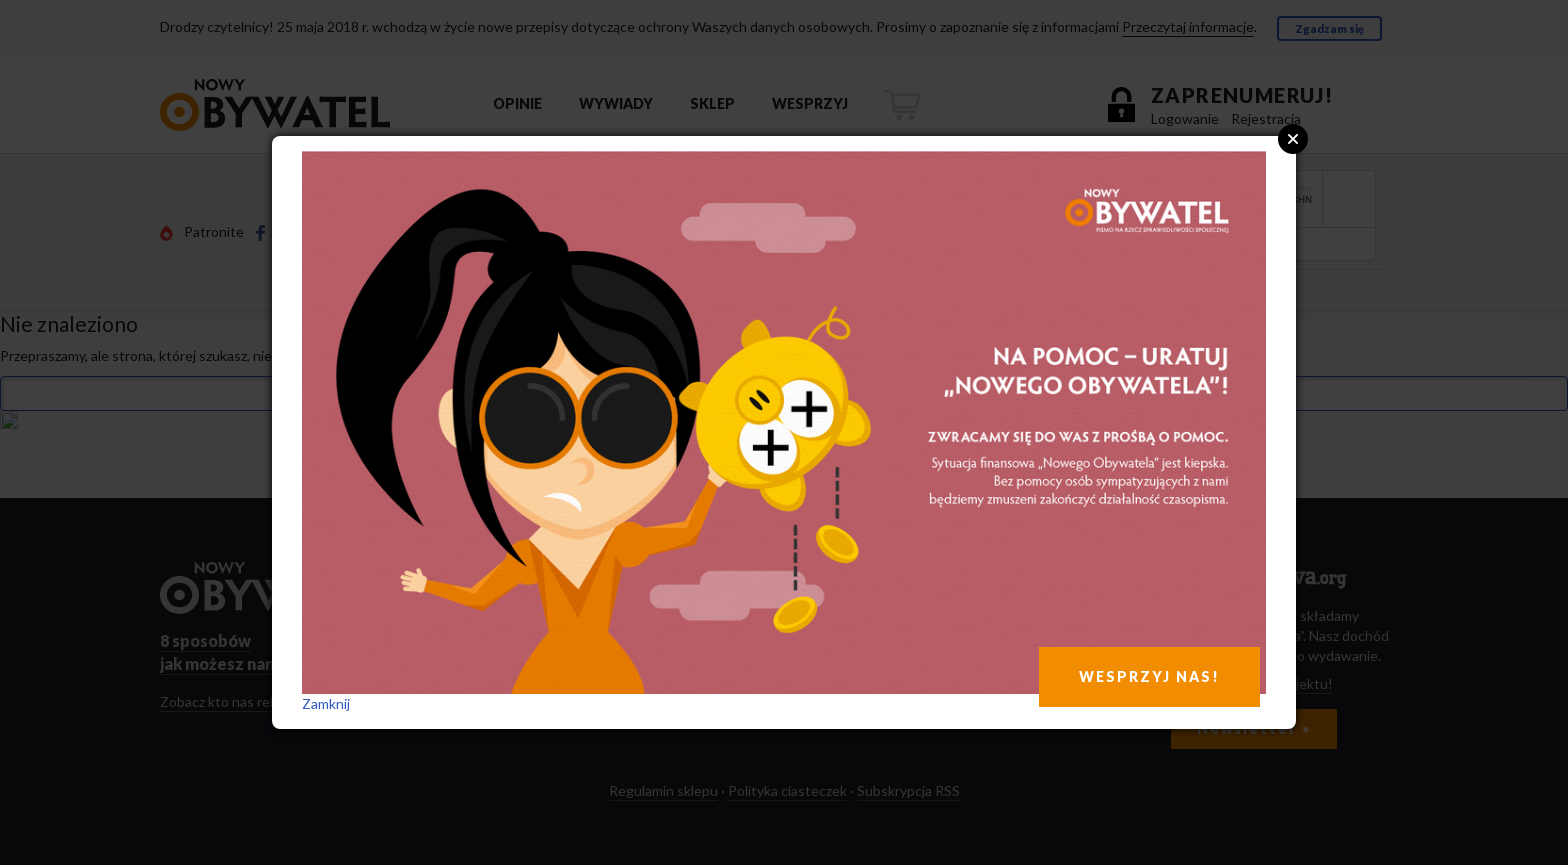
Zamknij (326, 703)
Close (1293, 139)
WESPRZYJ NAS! (1149, 676)
